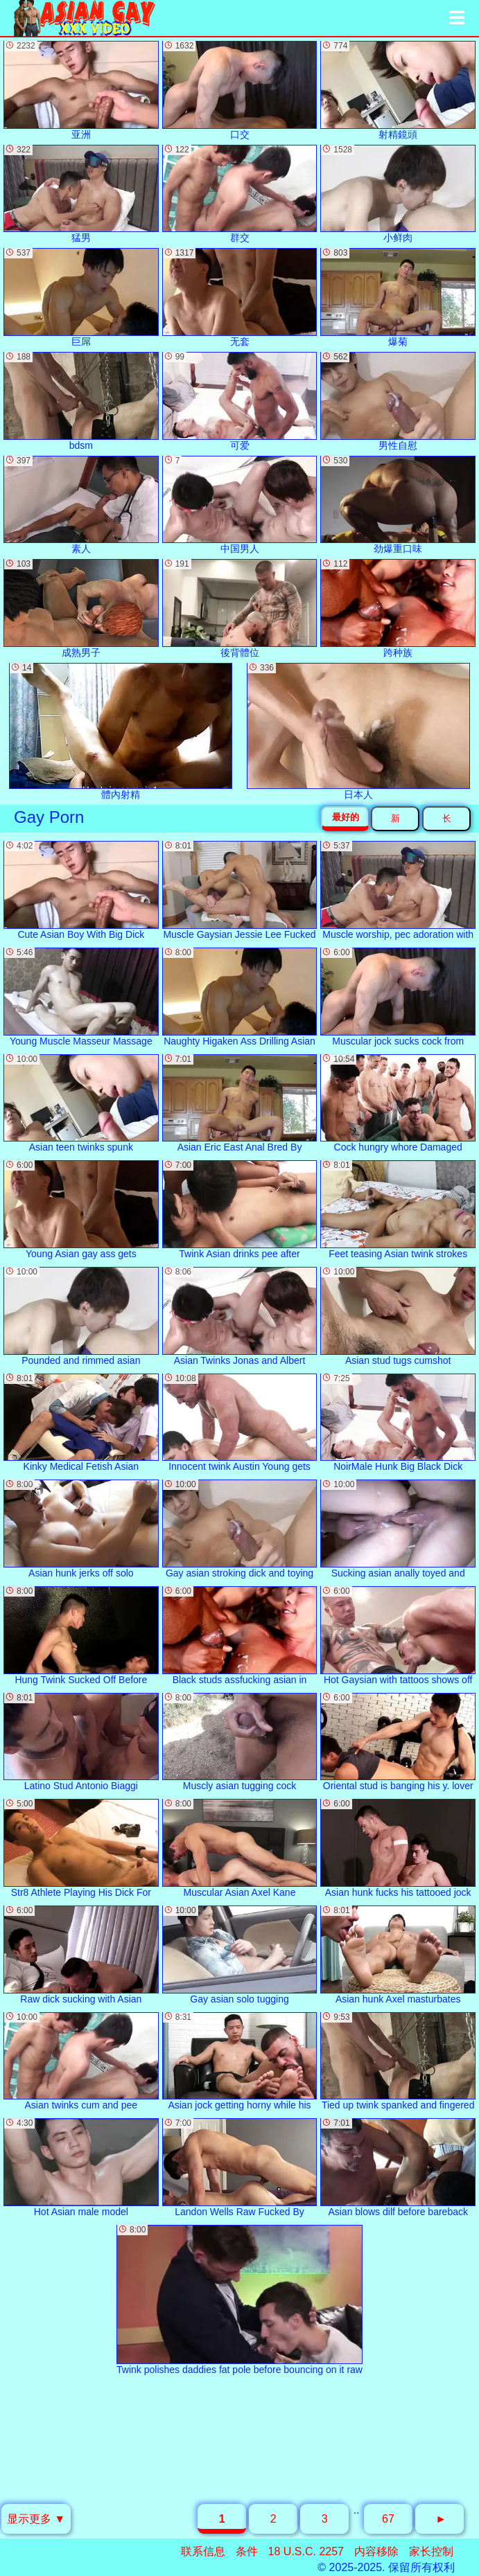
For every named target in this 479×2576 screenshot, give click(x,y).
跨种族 (398, 608)
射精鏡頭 (398, 90)
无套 (239, 297)
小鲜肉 (398, 194)
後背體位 (239, 608)
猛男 (81, 194)
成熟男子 (81, 608)
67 (388, 2519)
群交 (239, 194)
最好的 (345, 817)
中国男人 (239, 505)
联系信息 (203, 2551)
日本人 (358, 731)
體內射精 (120, 731)
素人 (81, 505)
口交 (239, 90)
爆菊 (398, 297)
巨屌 (81, 297)
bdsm (81, 401)
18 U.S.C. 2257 (306, 2551)
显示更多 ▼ (36, 2519)
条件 (247, 2551)
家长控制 (431, 2551)
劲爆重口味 (398, 505)
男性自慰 (398, 401)
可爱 (239, 401)
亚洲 (81, 90)
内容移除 (376, 2551)
